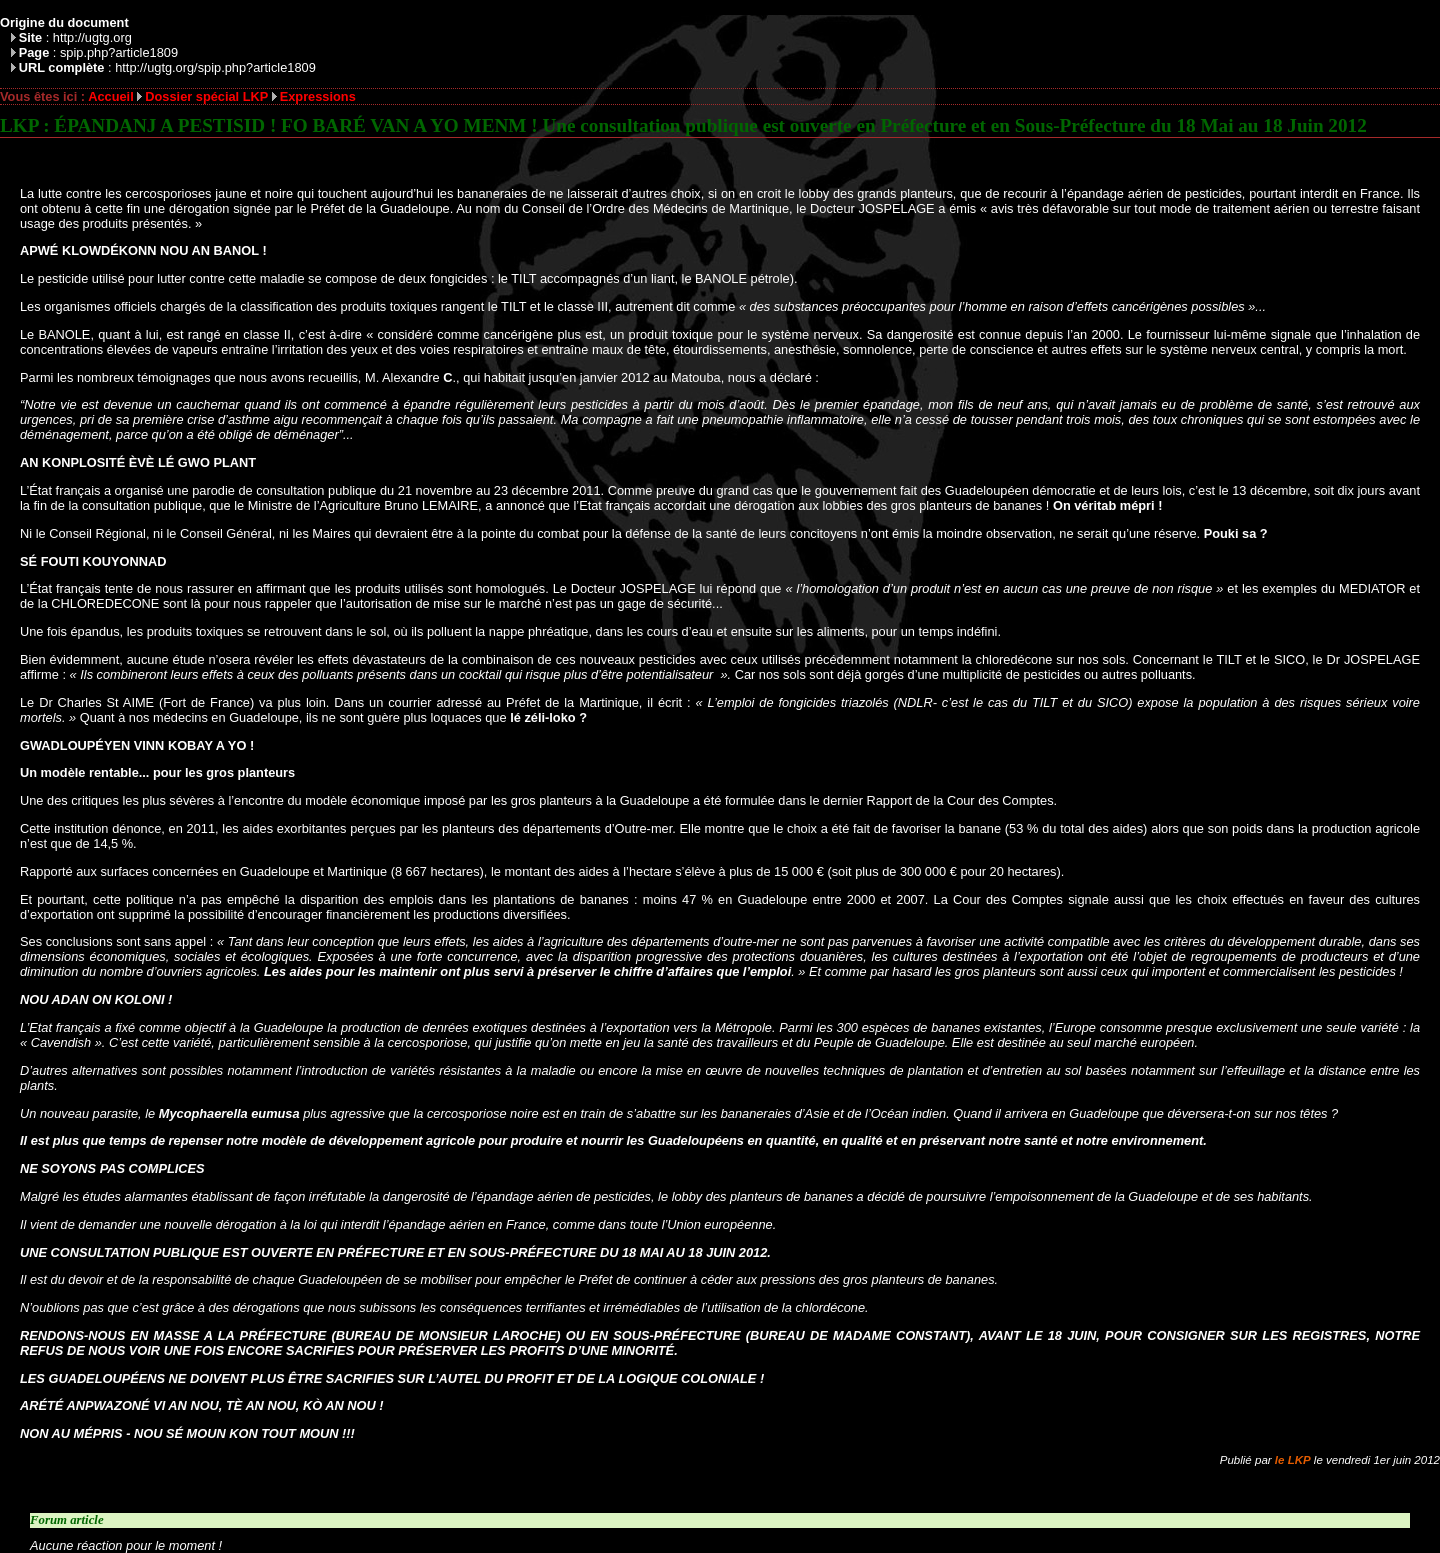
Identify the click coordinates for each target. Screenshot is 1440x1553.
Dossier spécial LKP (206, 96)
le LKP (1293, 1460)
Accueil (111, 96)
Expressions (318, 96)
